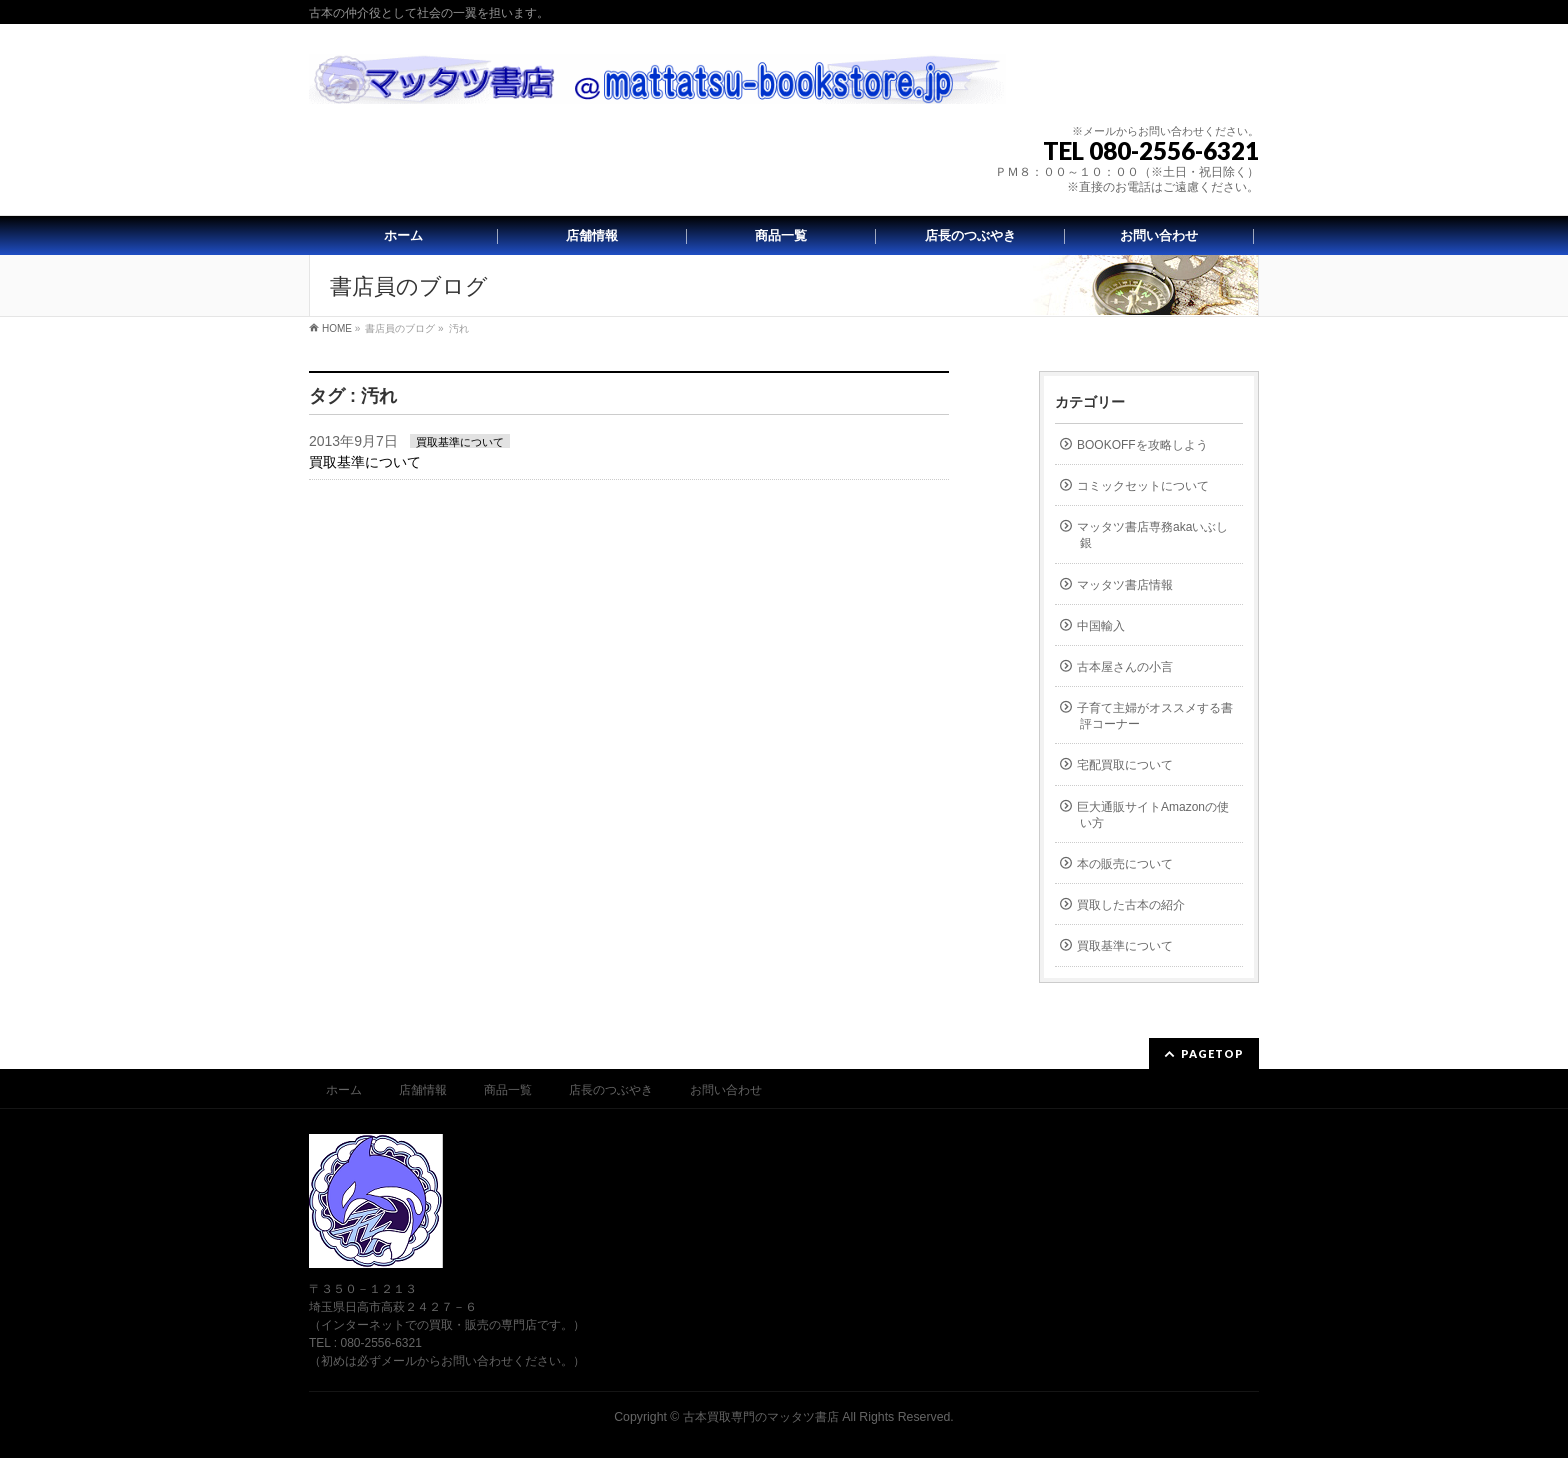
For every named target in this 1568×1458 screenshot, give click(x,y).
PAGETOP (1212, 1053)
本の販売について (1125, 864)
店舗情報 (423, 1090)
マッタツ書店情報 (1125, 585)
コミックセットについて (1143, 486)
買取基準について (460, 442)
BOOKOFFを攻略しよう (1142, 445)
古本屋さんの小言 (1125, 667)
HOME (337, 328)
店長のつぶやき (611, 1090)
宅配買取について (1125, 765)
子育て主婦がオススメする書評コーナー (1155, 716)
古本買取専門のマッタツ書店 (761, 1417)
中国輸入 (1101, 626)
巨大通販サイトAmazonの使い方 (1153, 815)
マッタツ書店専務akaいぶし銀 (1152, 535)
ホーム (344, 1090)
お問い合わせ (726, 1090)
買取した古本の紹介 (1131, 905)
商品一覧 (508, 1090)
